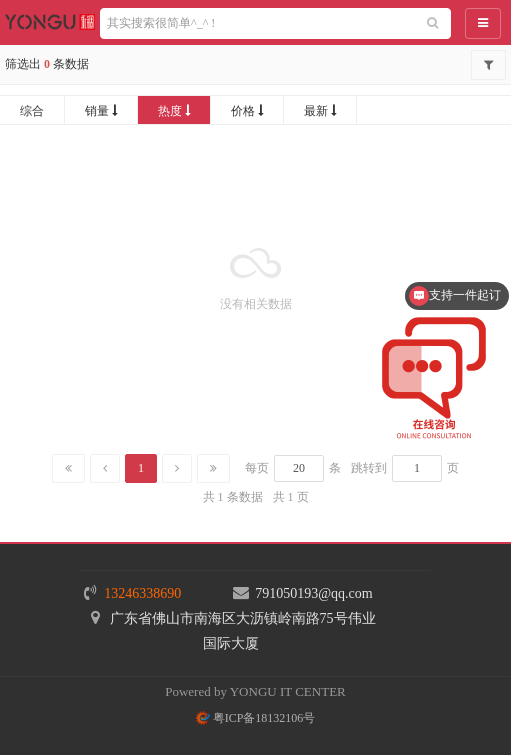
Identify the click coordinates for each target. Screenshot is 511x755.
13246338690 (142, 593)
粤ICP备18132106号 (256, 718)
